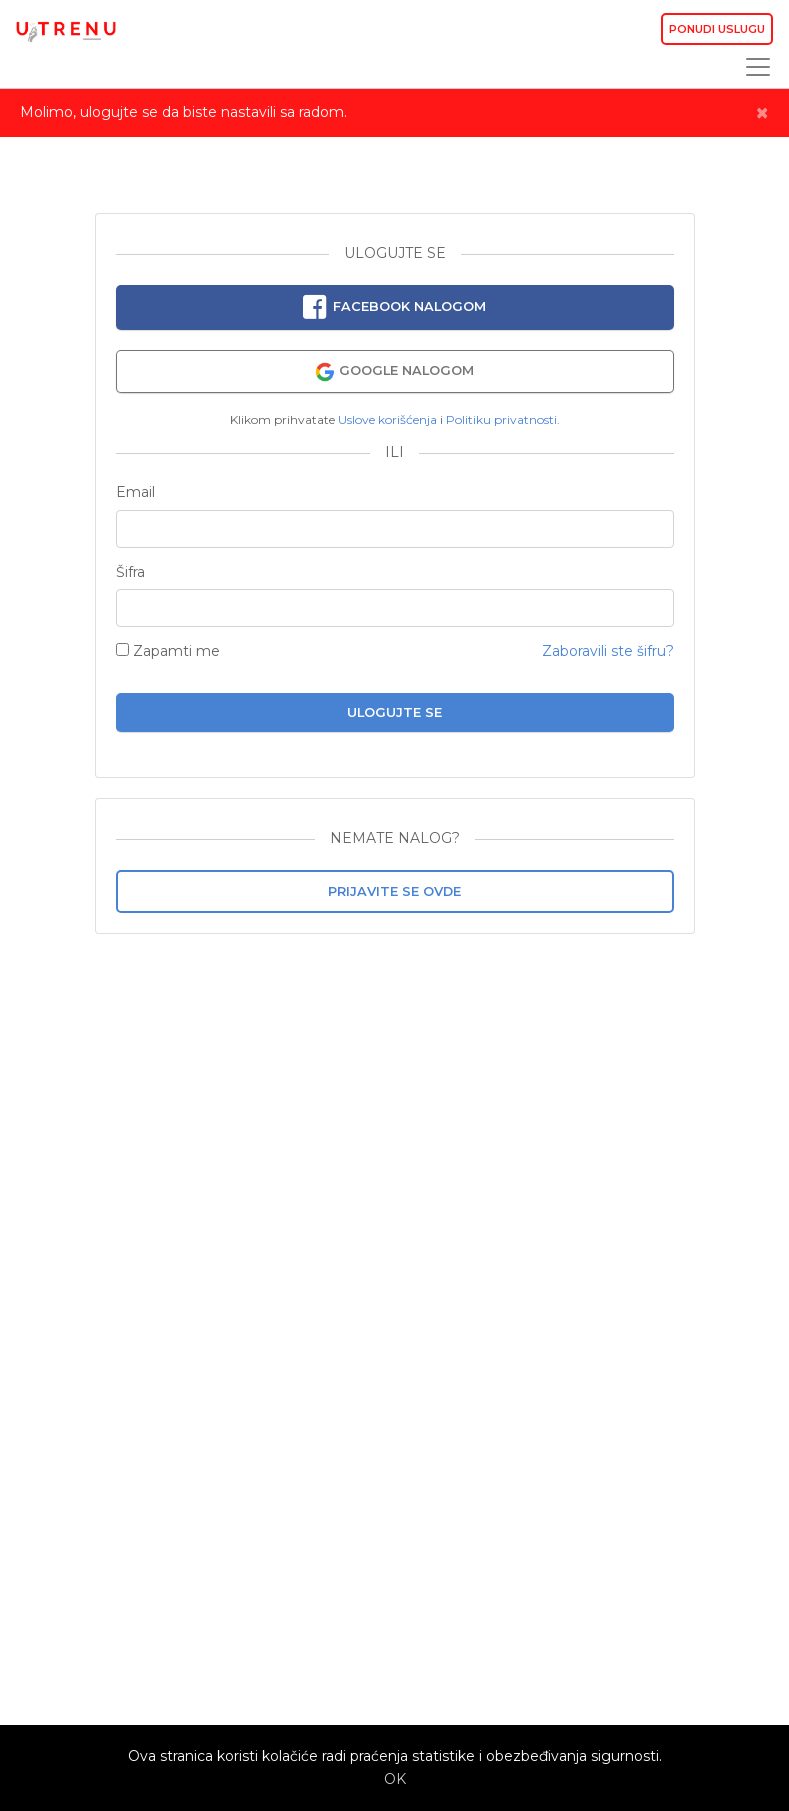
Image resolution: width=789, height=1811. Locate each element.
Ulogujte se (394, 712)
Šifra (130, 572)
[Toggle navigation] (752, 67)
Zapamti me (168, 651)
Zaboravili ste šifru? (608, 651)
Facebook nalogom (394, 308)
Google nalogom (394, 372)
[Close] (762, 113)
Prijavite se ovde (394, 891)
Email (135, 492)
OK (395, 1779)
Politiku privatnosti (501, 419)
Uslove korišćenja (387, 419)
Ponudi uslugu (717, 29)
